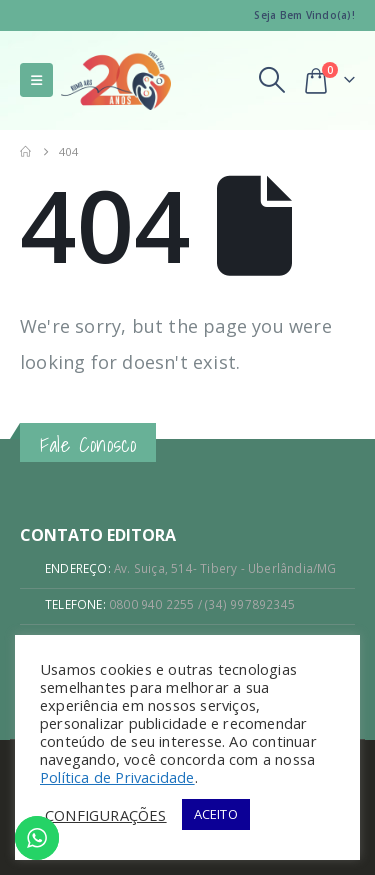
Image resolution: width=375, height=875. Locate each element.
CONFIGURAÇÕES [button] (106, 815)
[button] (36, 80)
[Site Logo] (116, 80)
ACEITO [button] (216, 814)
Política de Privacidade (117, 777)
